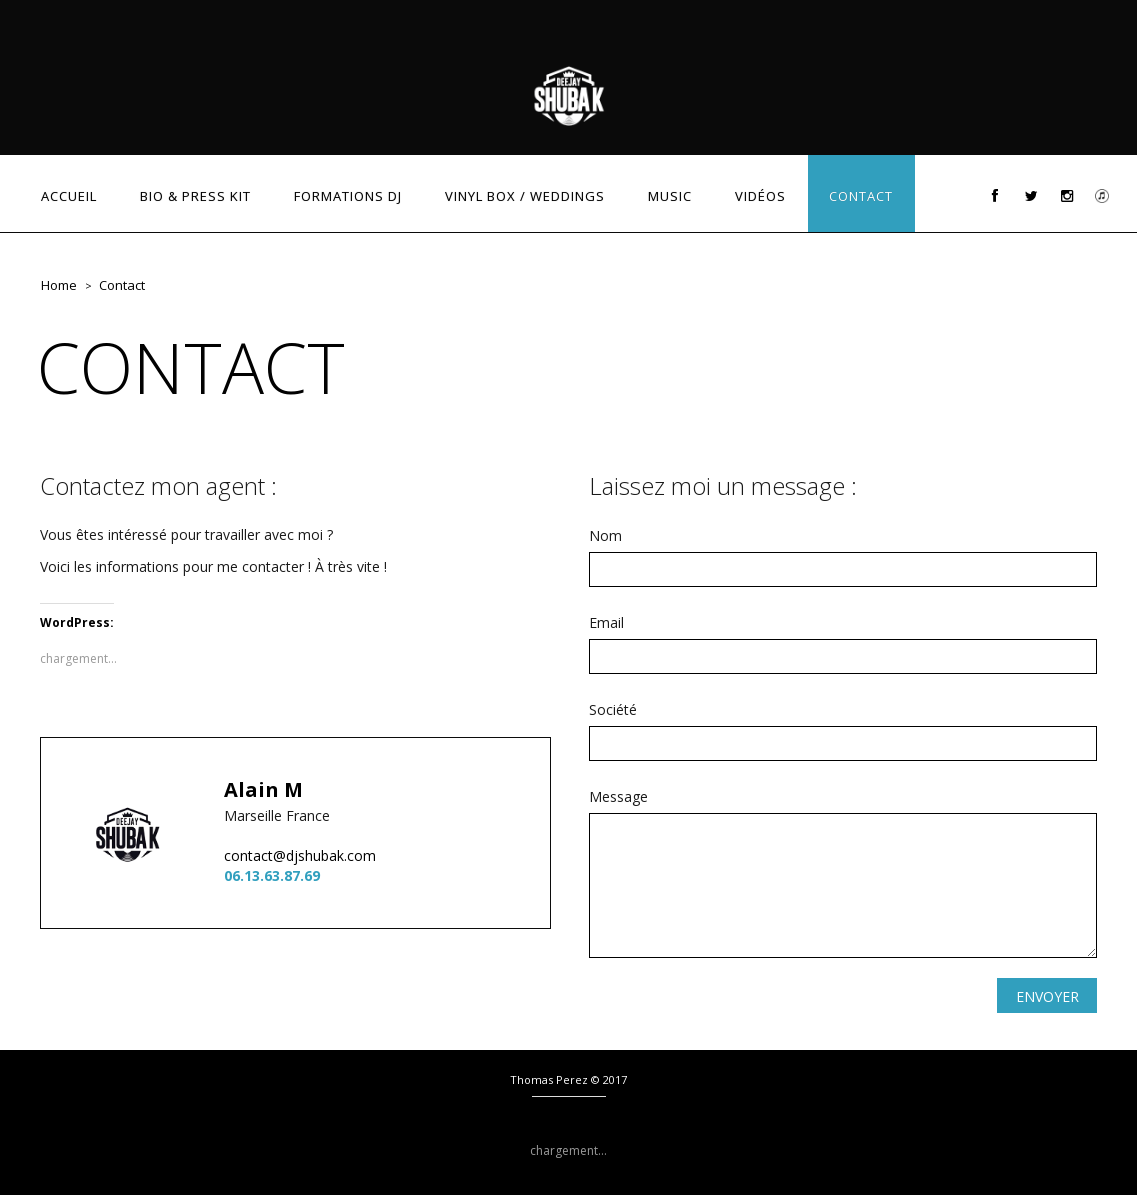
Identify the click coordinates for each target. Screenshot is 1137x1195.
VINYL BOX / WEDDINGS (525, 196)
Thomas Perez (549, 1079)
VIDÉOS (760, 196)
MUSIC (670, 196)
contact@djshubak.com (300, 855)
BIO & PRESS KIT (195, 196)
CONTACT (861, 196)
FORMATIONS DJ (348, 196)
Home (59, 285)
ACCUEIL (69, 196)
